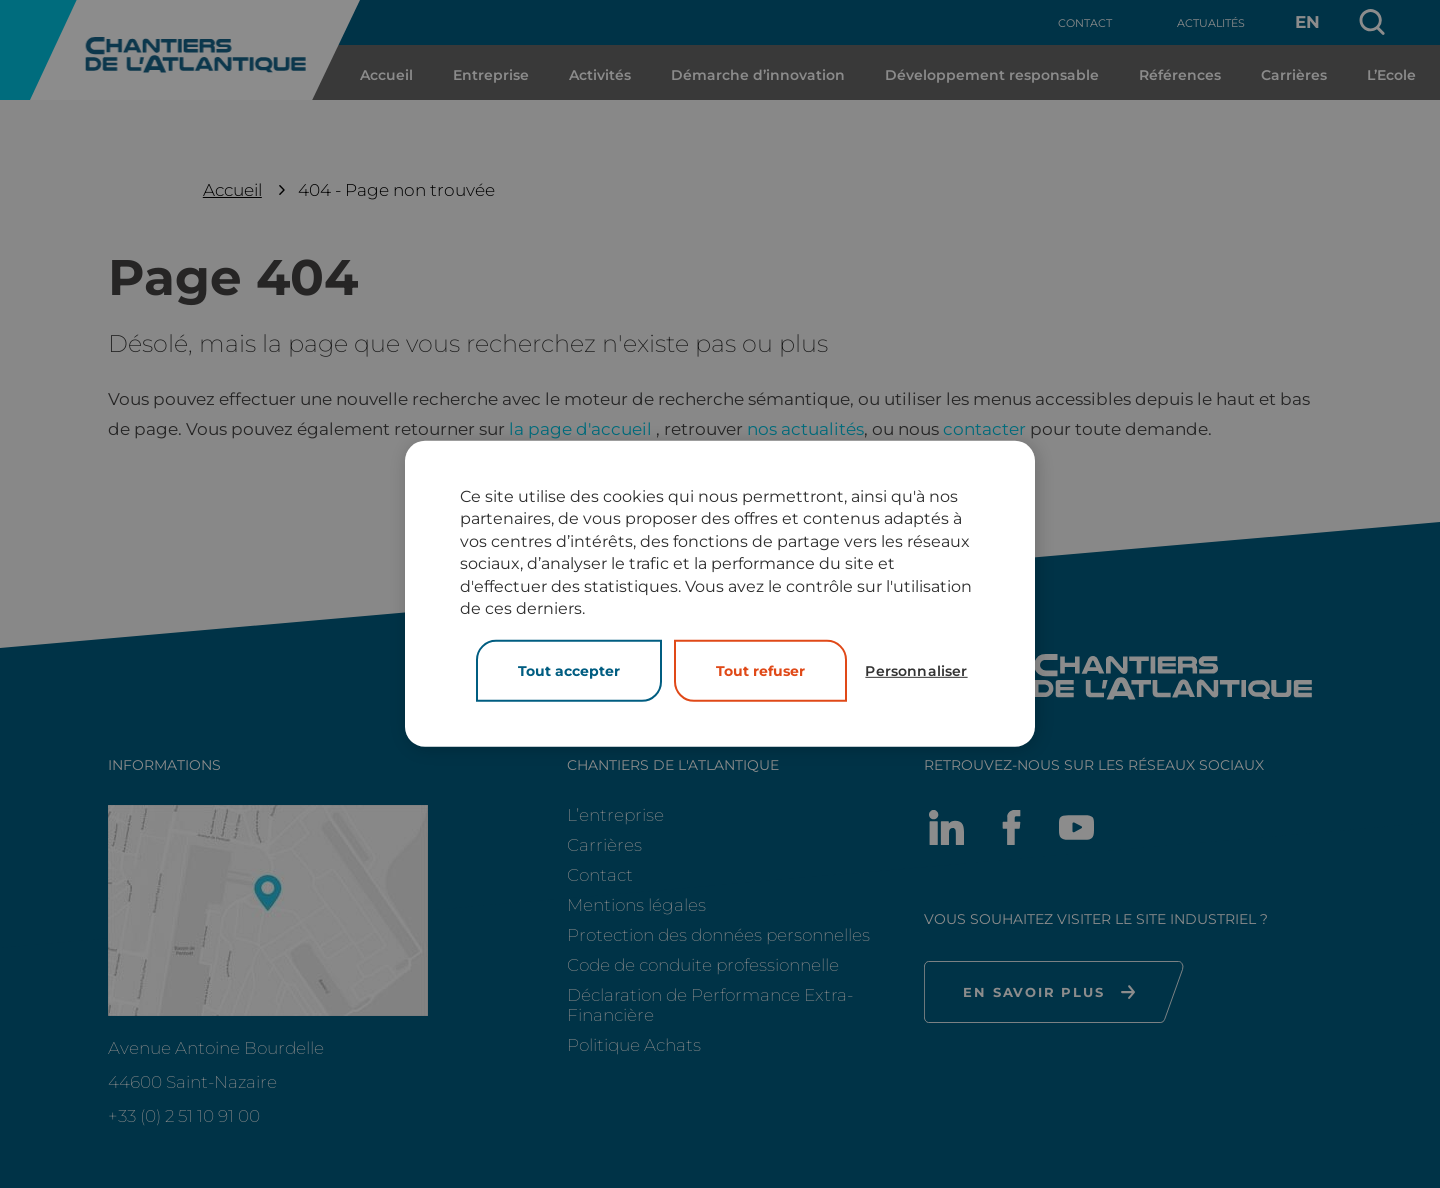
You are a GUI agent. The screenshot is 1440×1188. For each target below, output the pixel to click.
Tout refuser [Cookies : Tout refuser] (760, 671)
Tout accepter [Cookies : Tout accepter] (569, 671)
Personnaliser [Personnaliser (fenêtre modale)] (916, 671)
